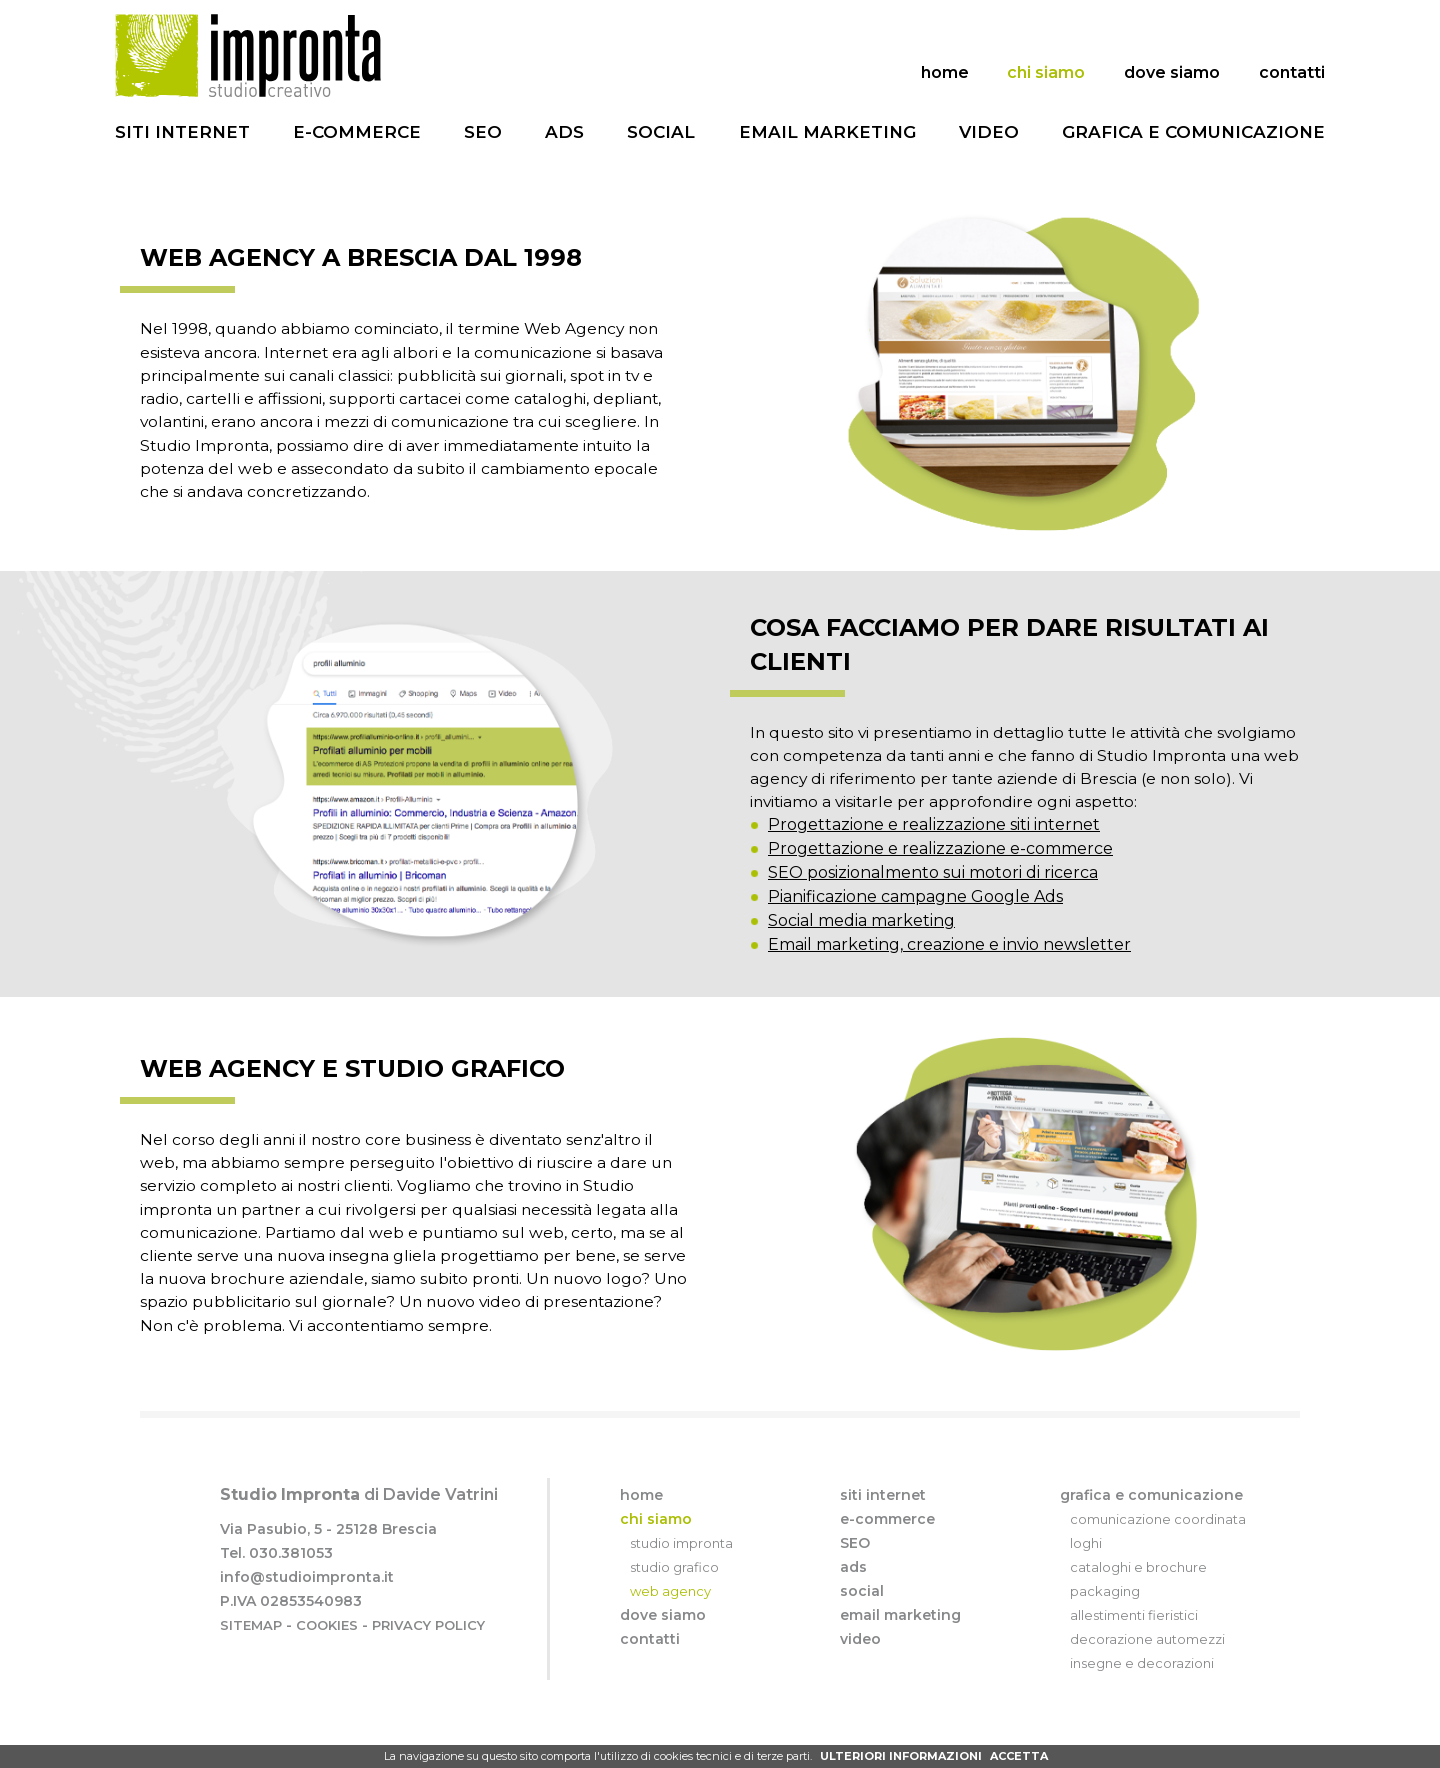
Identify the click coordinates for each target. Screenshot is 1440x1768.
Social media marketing (861, 948)
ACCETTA (1019, 1756)
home (945, 72)
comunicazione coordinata (1158, 1547)
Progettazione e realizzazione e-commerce (940, 876)
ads (564, 132)
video (989, 132)
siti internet (182, 132)
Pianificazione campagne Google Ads (915, 924)
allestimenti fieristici (1134, 1643)
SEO (483, 132)
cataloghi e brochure (1138, 1595)
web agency (670, 1619)
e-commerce (357, 132)
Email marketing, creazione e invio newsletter (949, 972)
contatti (1292, 72)
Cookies (327, 1653)
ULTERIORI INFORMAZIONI (901, 1756)
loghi (1086, 1571)
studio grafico (674, 1595)
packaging (1105, 1619)
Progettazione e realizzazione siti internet (934, 852)
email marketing (827, 132)
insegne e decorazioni (1142, 1691)
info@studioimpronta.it (307, 1605)
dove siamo (1172, 72)
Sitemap (251, 1653)
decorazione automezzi (1147, 1667)
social (661, 132)
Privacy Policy (428, 1653)
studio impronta (681, 1571)
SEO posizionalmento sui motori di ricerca (933, 900)
